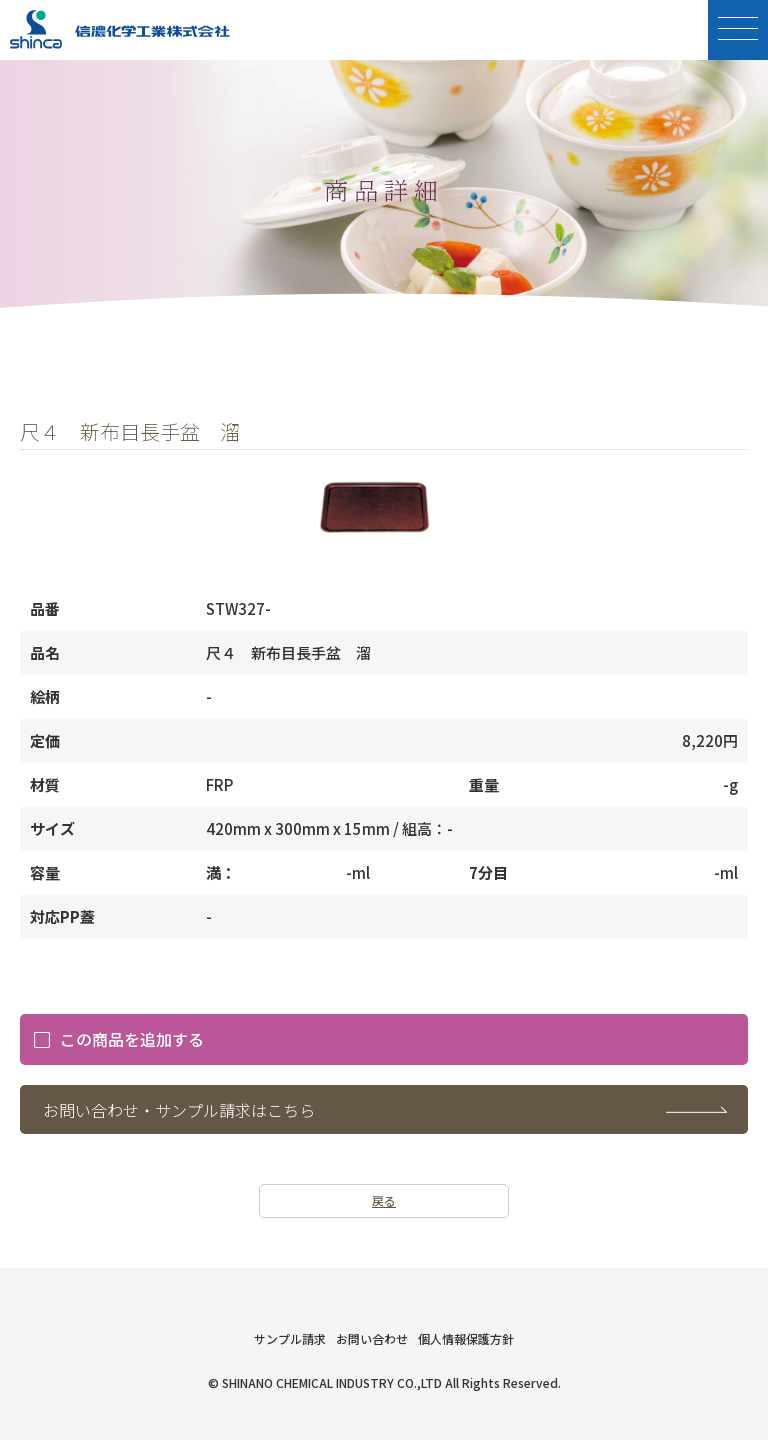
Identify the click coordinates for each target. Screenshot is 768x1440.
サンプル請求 (290, 1338)
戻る (384, 1200)
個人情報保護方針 (466, 1338)
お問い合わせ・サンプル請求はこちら (179, 1110)
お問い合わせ (372, 1338)
